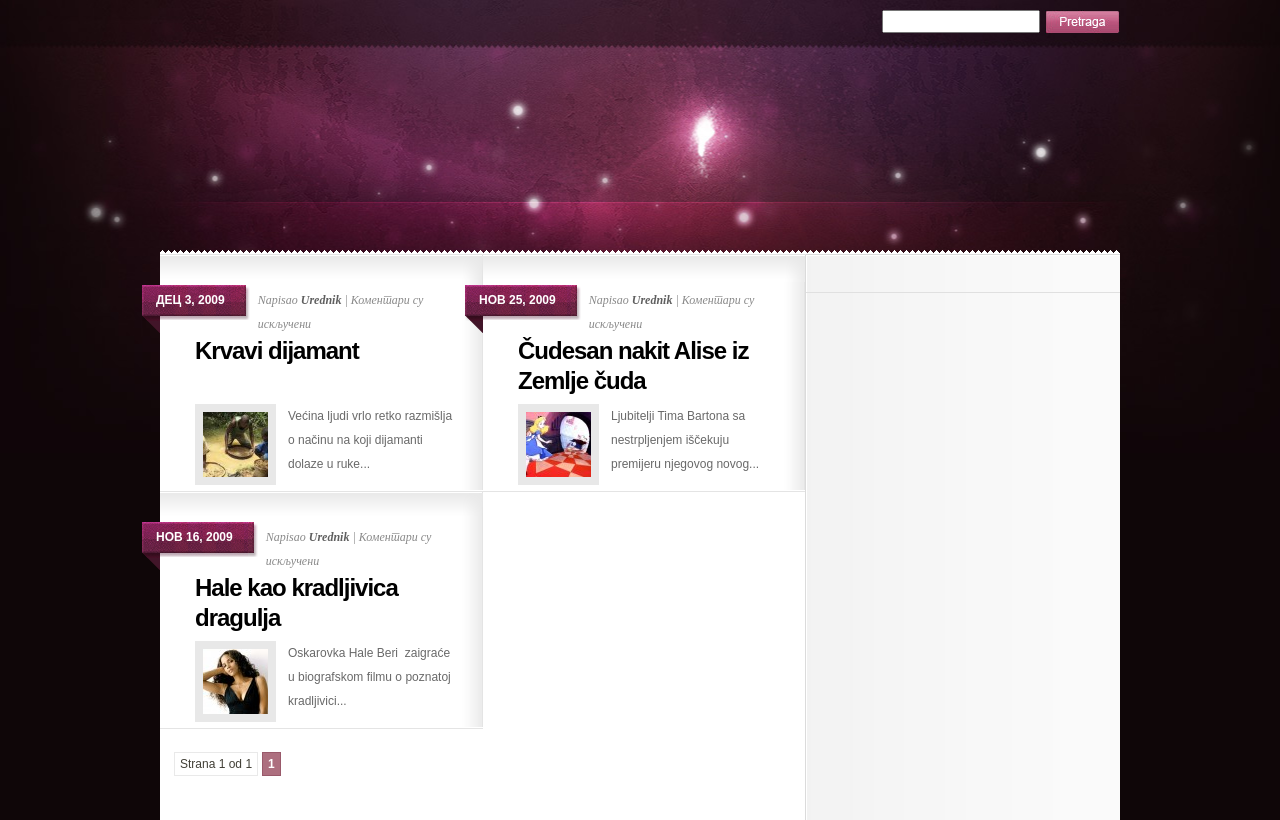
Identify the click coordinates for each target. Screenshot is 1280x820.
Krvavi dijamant (277, 350)
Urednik (321, 300)
